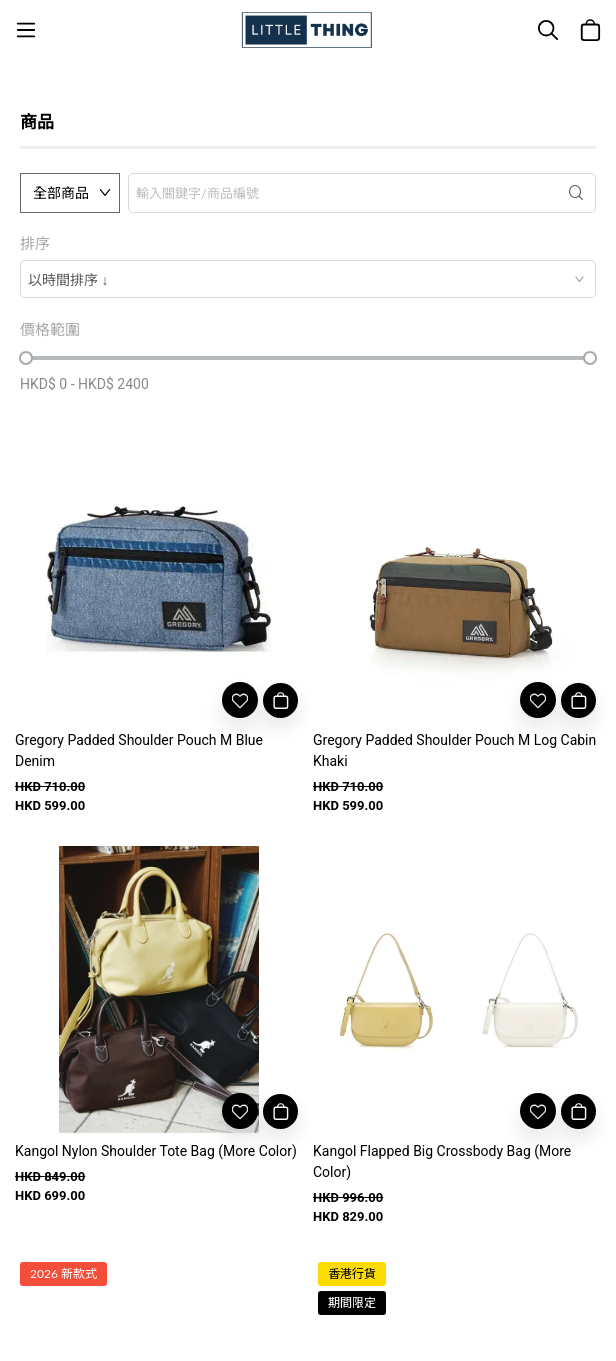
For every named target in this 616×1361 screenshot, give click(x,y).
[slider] (26, 358)
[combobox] (308, 279)
